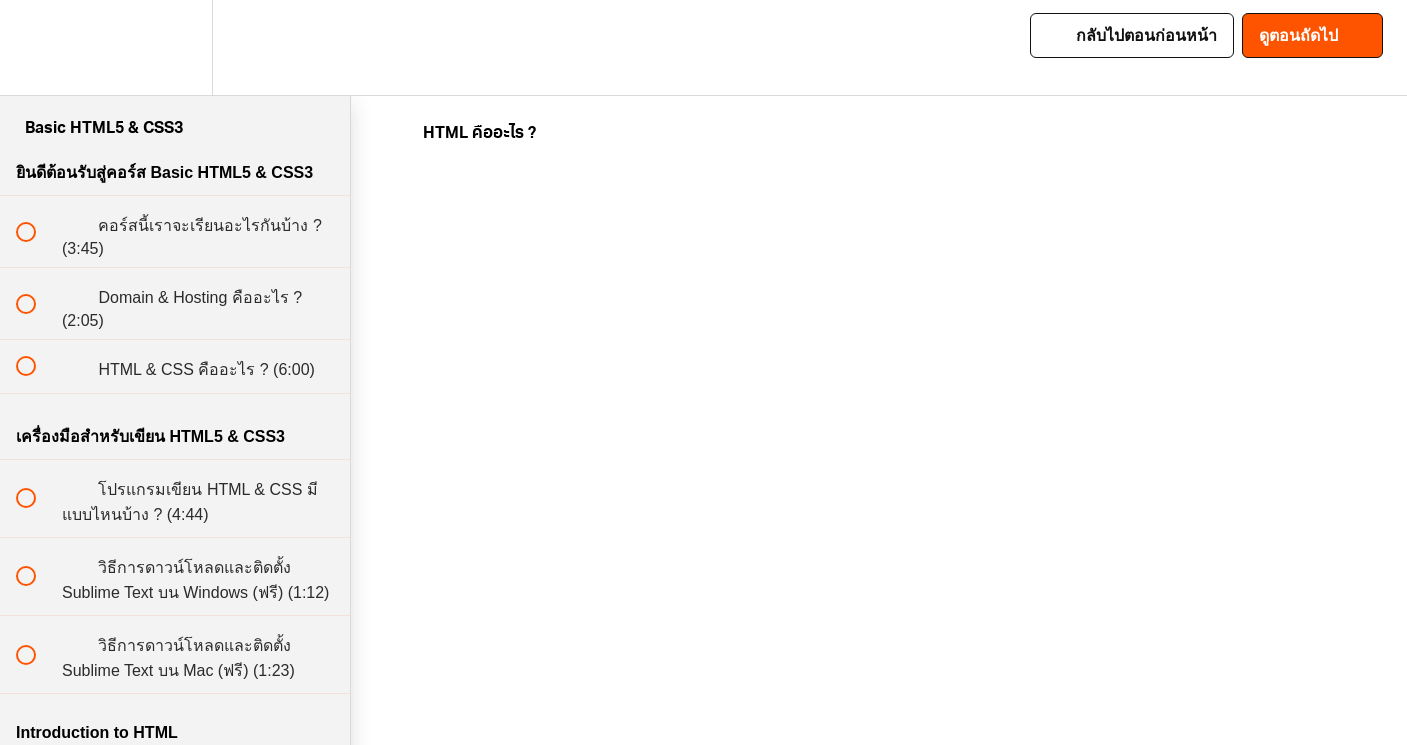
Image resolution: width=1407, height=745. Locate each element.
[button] (37, 47)
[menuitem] (175, 47)
